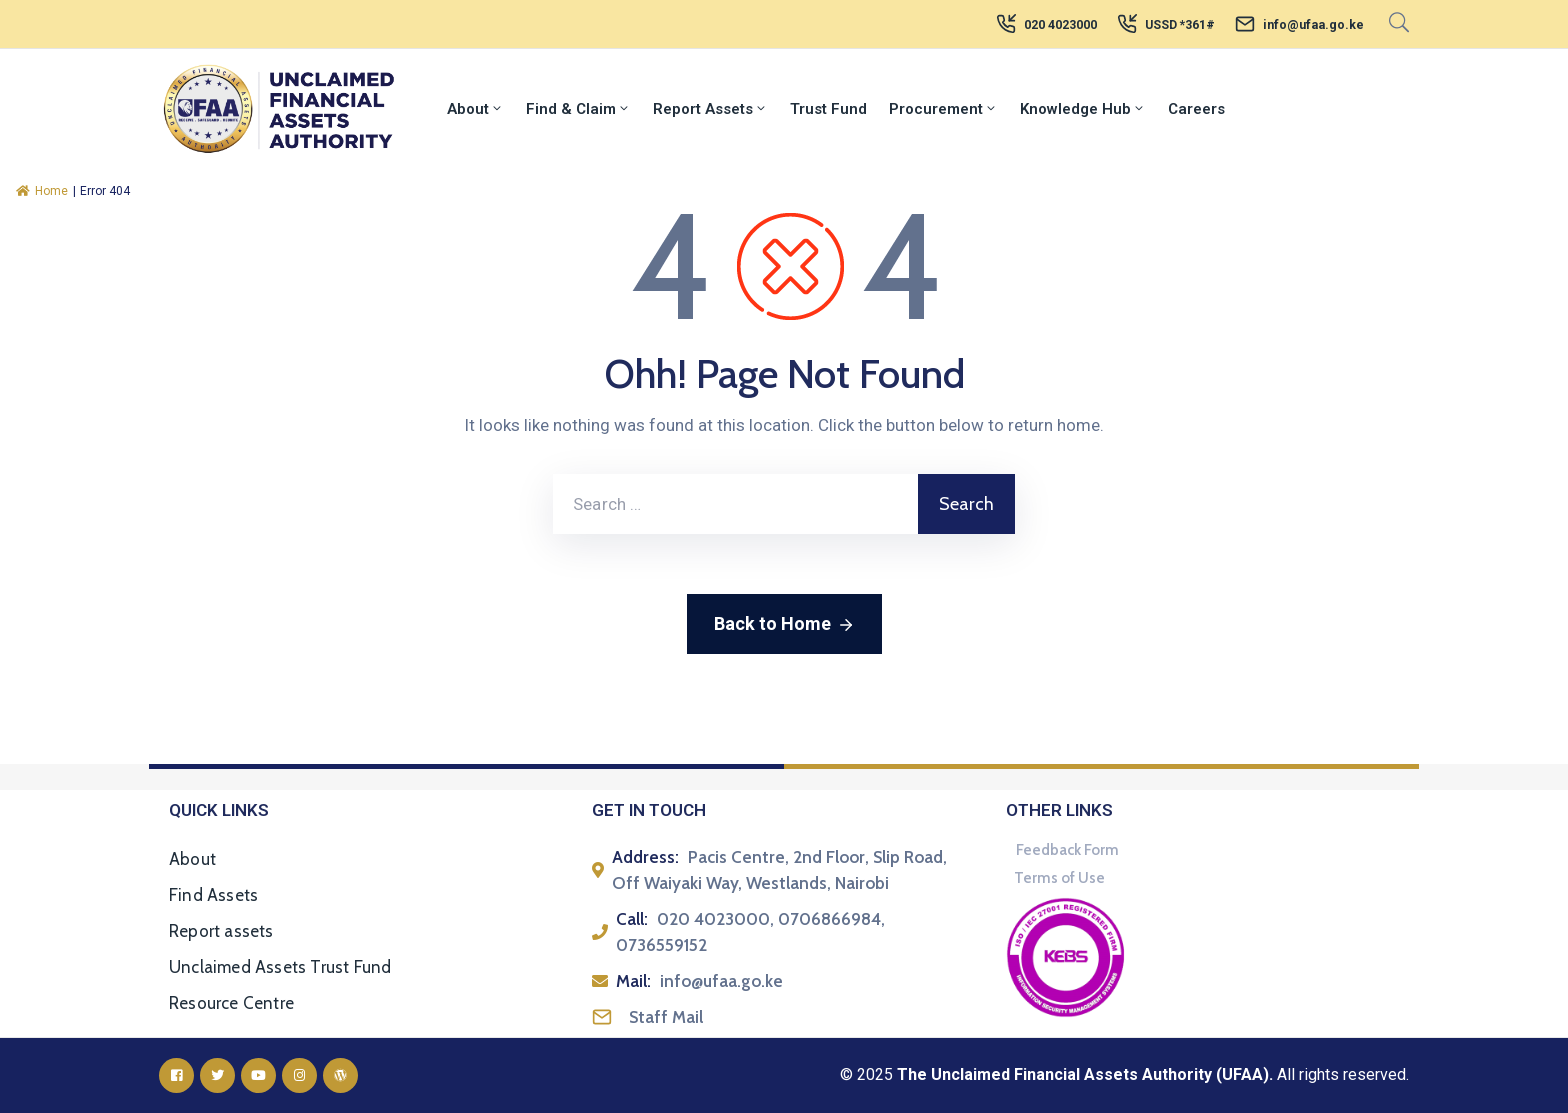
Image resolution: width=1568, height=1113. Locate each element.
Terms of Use (1059, 878)
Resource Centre (231, 1003)
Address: (645, 857)
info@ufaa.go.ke (1313, 25)
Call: (632, 919)
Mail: (633, 981)
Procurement (943, 109)
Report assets (221, 931)
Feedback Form (1067, 850)
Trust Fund (828, 109)
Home (42, 191)
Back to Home (784, 625)
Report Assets (710, 109)
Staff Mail (666, 1017)
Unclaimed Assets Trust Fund (280, 967)
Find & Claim (578, 109)
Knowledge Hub (1083, 109)
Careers (1196, 109)
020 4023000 (1060, 25)
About (475, 109)
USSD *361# (1180, 25)
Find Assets (213, 895)
